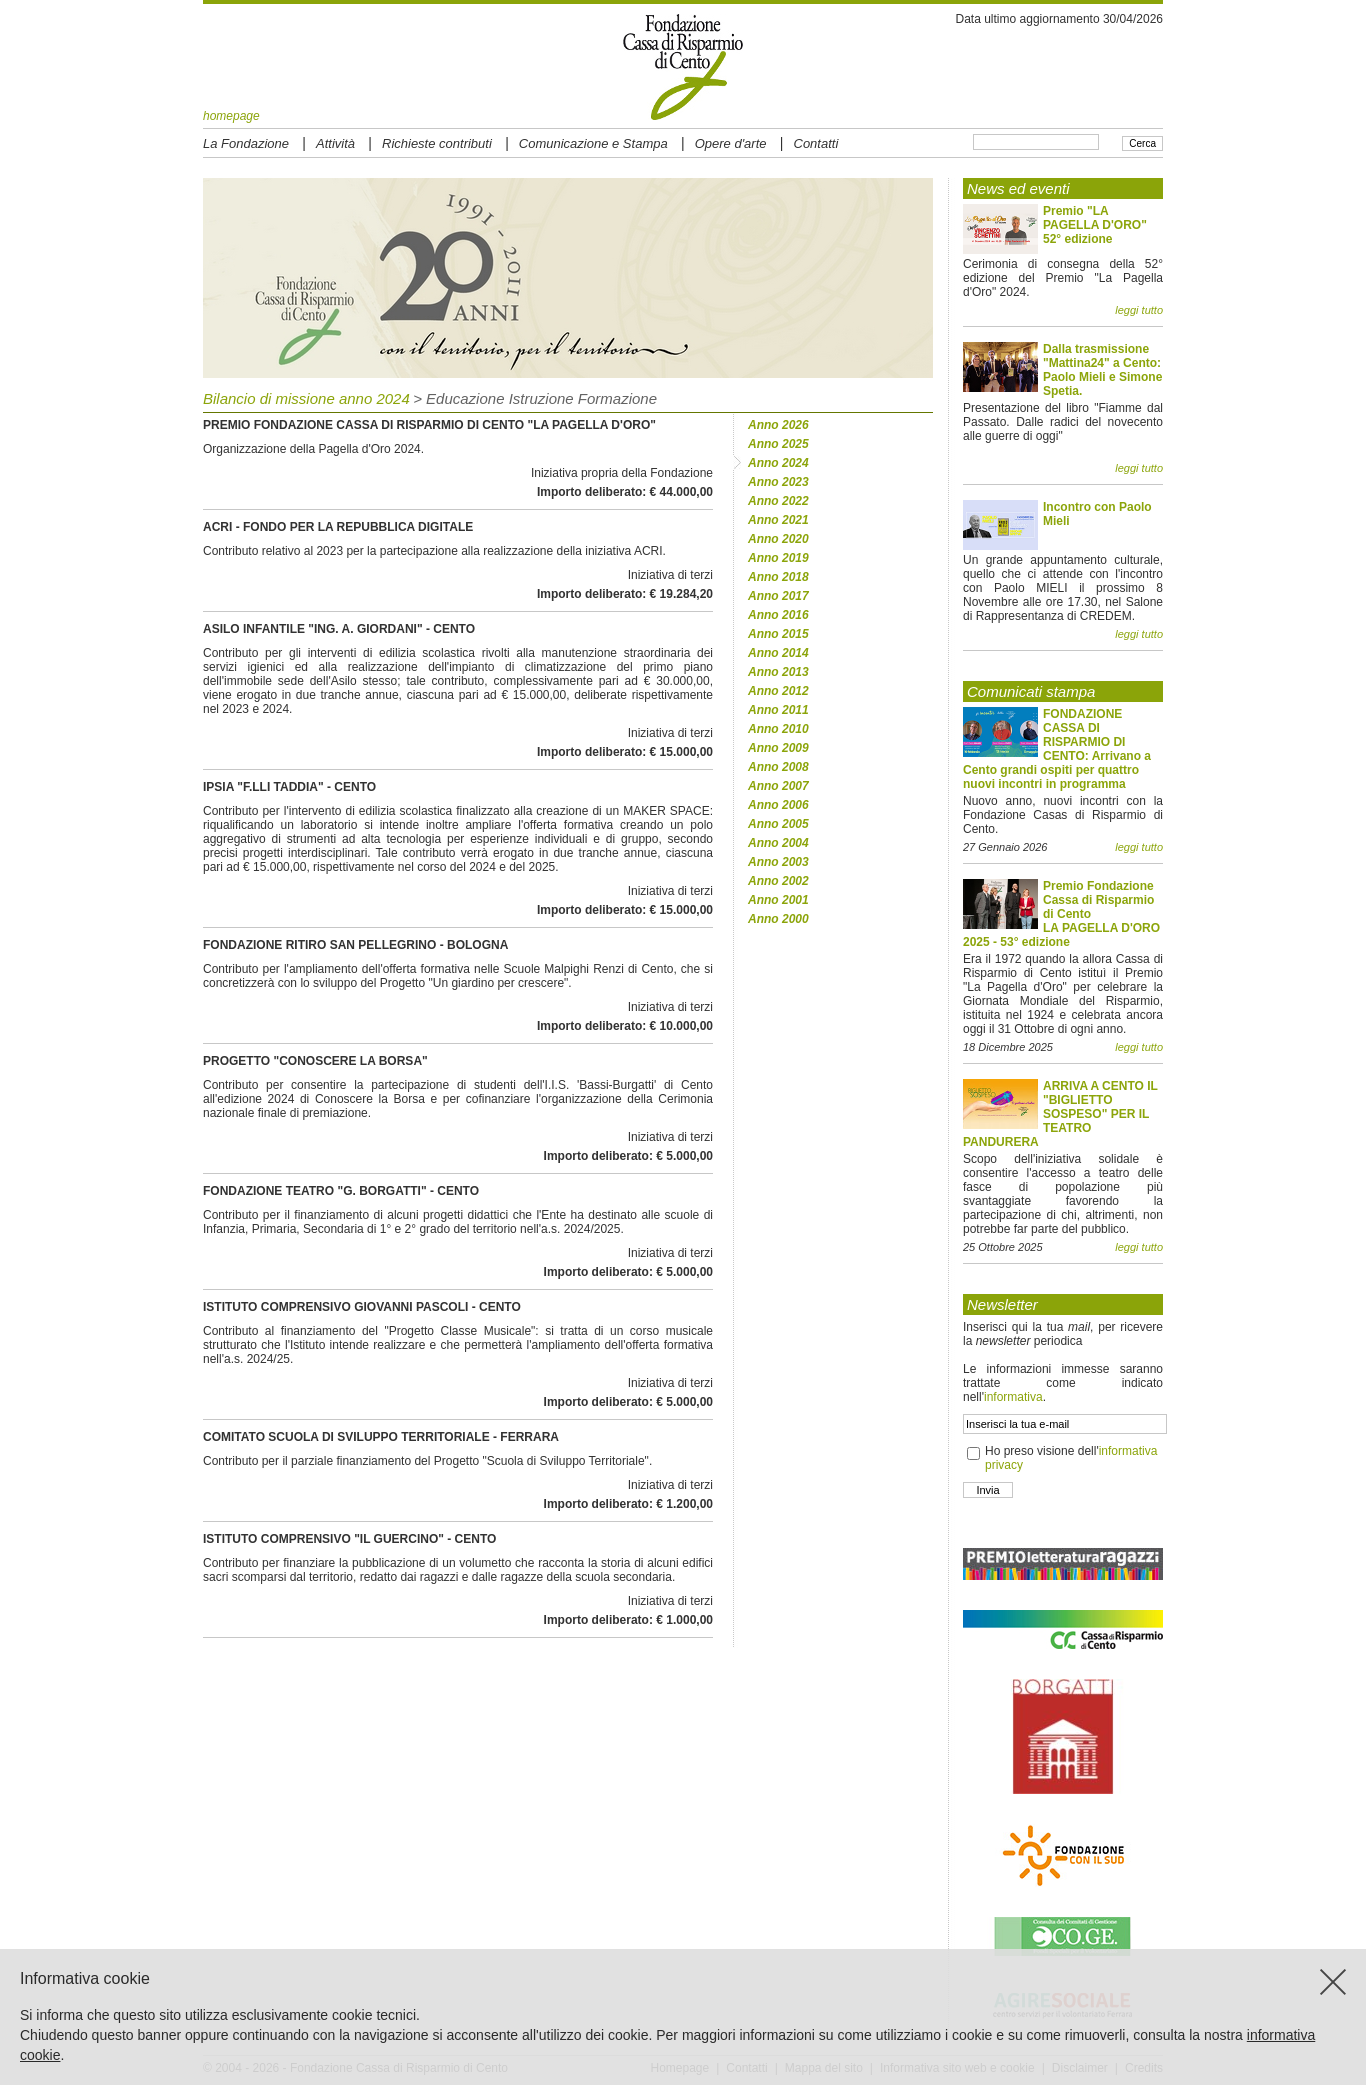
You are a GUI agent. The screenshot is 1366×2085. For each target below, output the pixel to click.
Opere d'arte (731, 143)
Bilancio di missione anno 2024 (306, 398)
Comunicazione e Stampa (593, 143)
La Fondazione (246, 143)
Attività (335, 143)
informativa (1013, 1397)
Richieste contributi (437, 143)
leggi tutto (1139, 310)
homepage (231, 116)
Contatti (816, 143)
